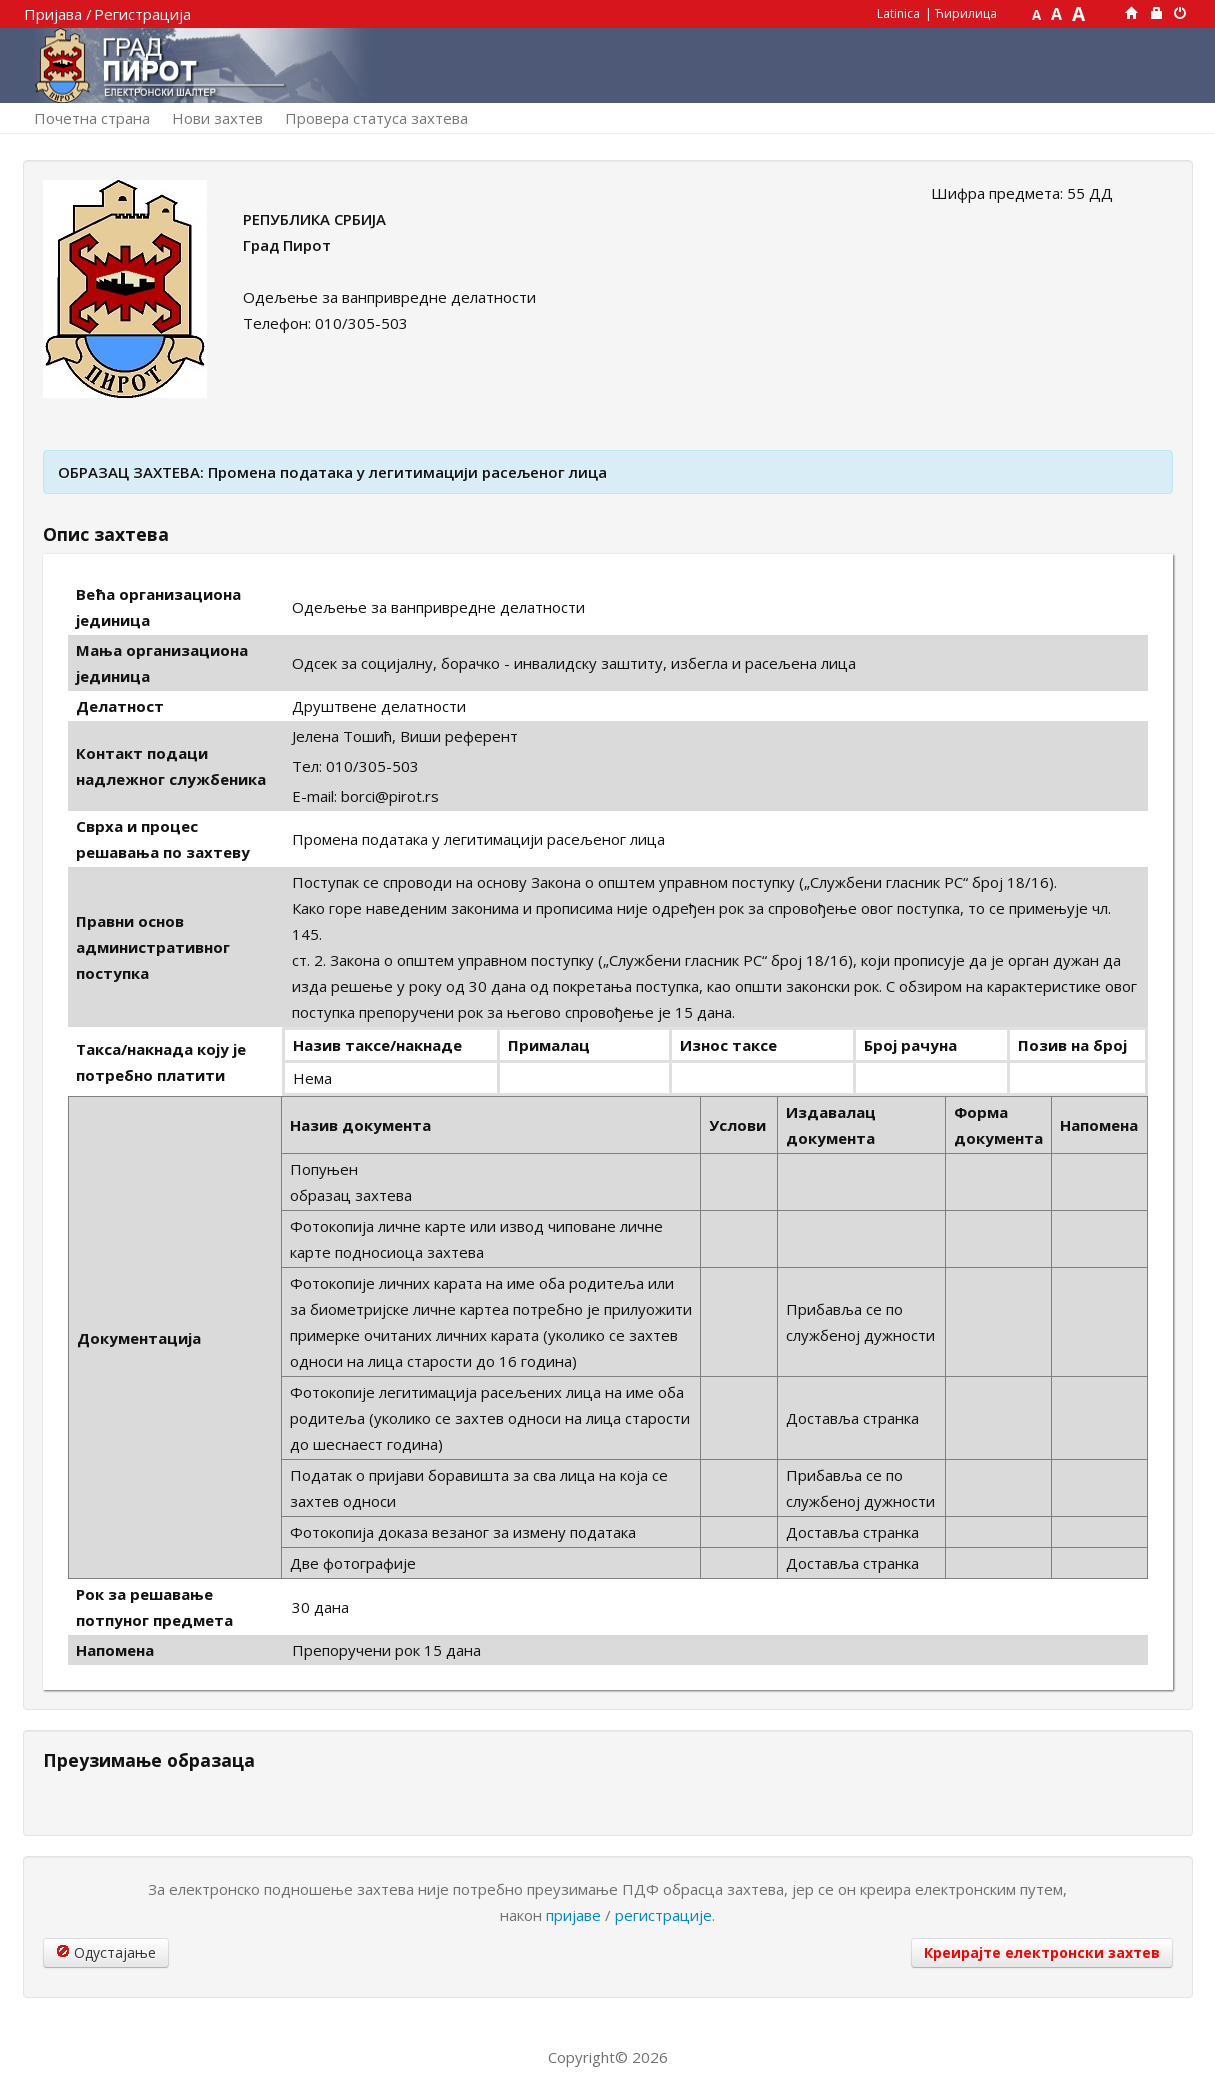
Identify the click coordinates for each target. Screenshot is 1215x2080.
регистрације (663, 1915)
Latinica (898, 13)
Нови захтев (217, 118)
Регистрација (142, 14)
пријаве (573, 1915)
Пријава (53, 14)
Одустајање (106, 1952)
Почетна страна (92, 118)
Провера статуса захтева (376, 118)
